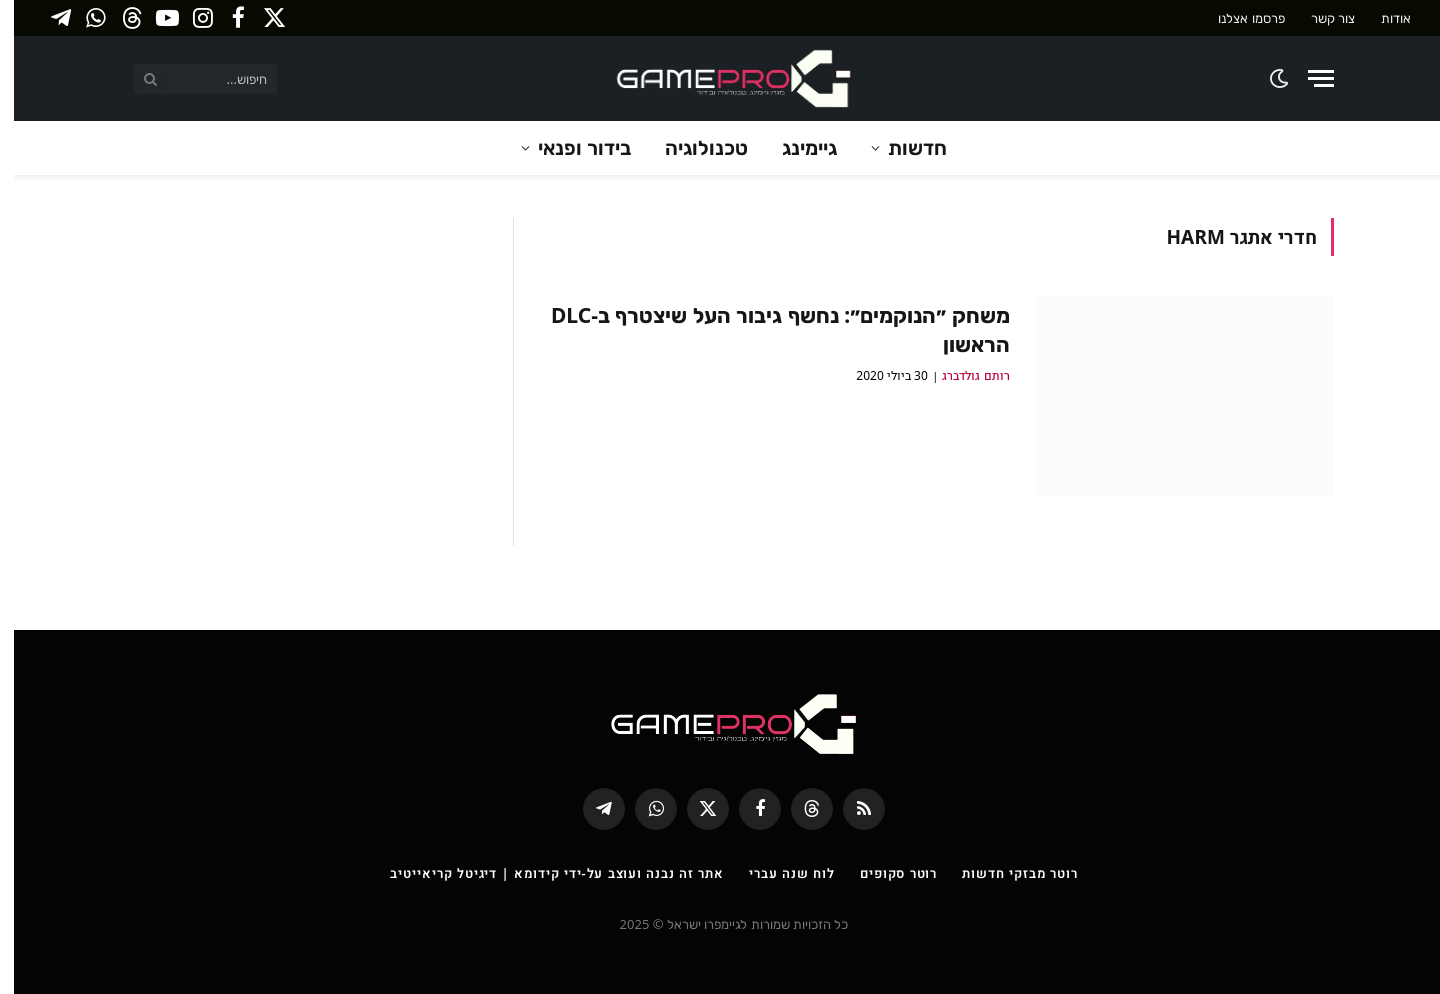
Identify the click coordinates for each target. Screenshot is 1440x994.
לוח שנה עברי (778, 873)
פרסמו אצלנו (1237, 18)
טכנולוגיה (692, 147)
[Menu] (1307, 78)
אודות (1382, 18)
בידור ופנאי (570, 147)
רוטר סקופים (884, 873)
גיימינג (795, 147)
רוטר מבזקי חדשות (1005, 873)
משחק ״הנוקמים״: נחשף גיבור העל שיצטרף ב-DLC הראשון (766, 329)
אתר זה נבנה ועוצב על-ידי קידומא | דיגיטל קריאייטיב (543, 873)
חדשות (903, 147)
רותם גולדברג (961, 375)
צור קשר (1319, 18)
